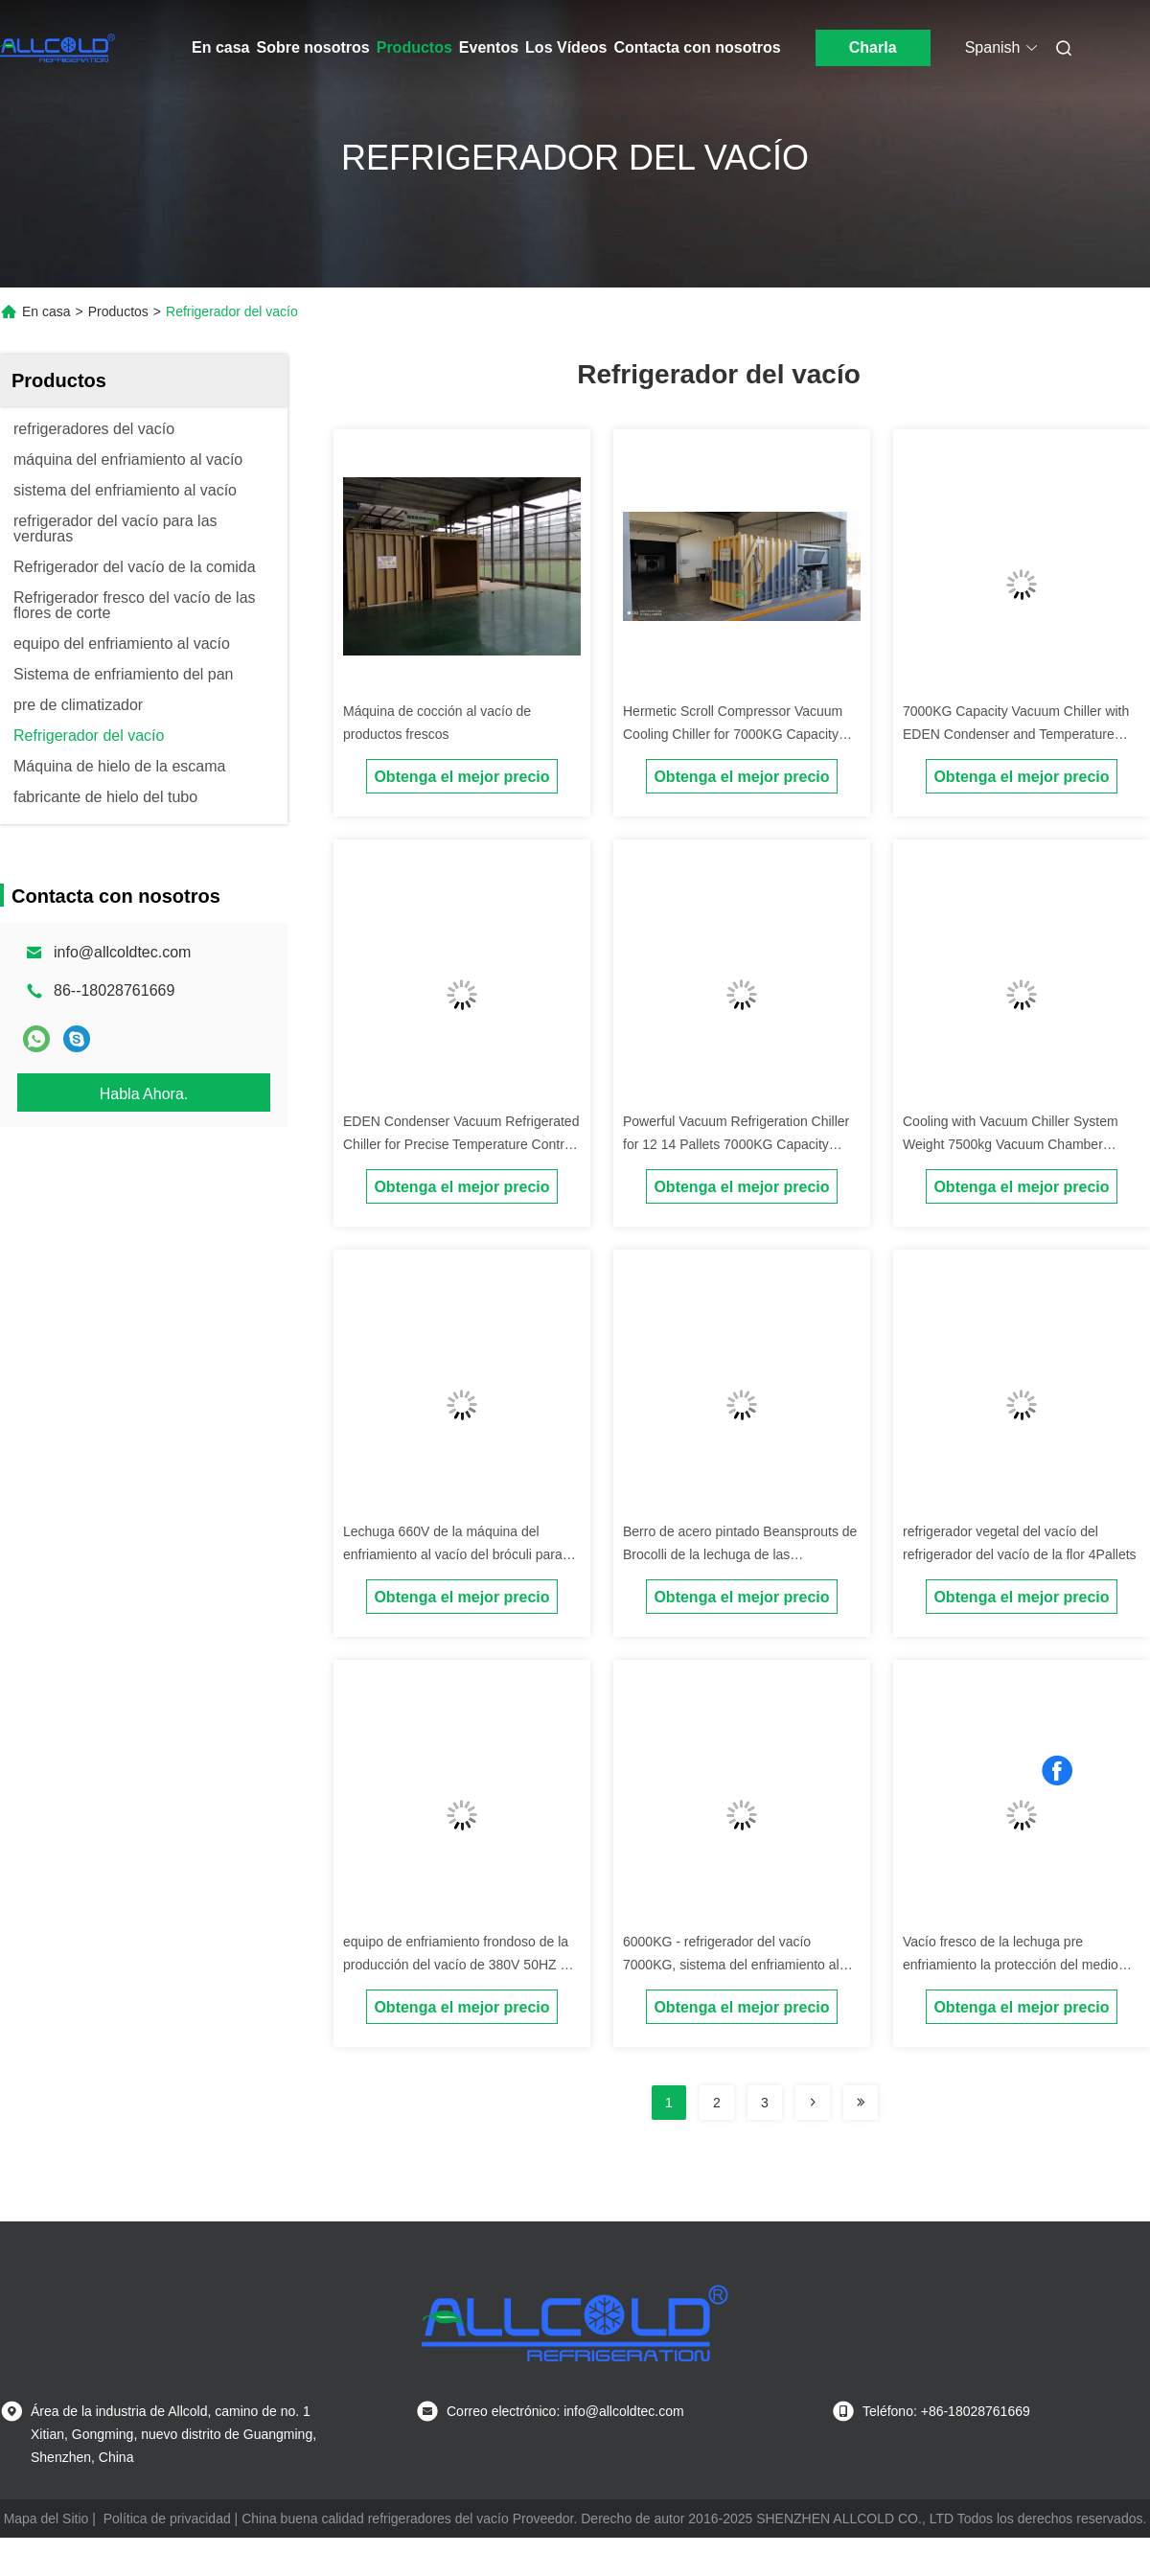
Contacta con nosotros (696, 47)
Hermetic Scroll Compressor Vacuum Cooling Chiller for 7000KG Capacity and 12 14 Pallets (732, 734)
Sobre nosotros (312, 47)
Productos (414, 47)
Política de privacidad (167, 2518)
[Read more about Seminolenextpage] (812, 2102)
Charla (873, 47)
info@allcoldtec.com (122, 952)
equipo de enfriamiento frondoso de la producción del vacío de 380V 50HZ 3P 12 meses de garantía (459, 1964)
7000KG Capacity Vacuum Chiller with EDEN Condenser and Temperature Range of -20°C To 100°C (1016, 734)
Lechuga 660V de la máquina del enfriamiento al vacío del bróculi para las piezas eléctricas (453, 1554)
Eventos (488, 47)
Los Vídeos (566, 47)
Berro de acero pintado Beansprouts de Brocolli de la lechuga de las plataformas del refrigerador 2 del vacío (740, 1554)
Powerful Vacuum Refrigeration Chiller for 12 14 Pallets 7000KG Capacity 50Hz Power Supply (736, 1144)
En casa (220, 47)
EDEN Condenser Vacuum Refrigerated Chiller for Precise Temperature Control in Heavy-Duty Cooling (461, 1144)
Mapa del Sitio (46, 2518)
